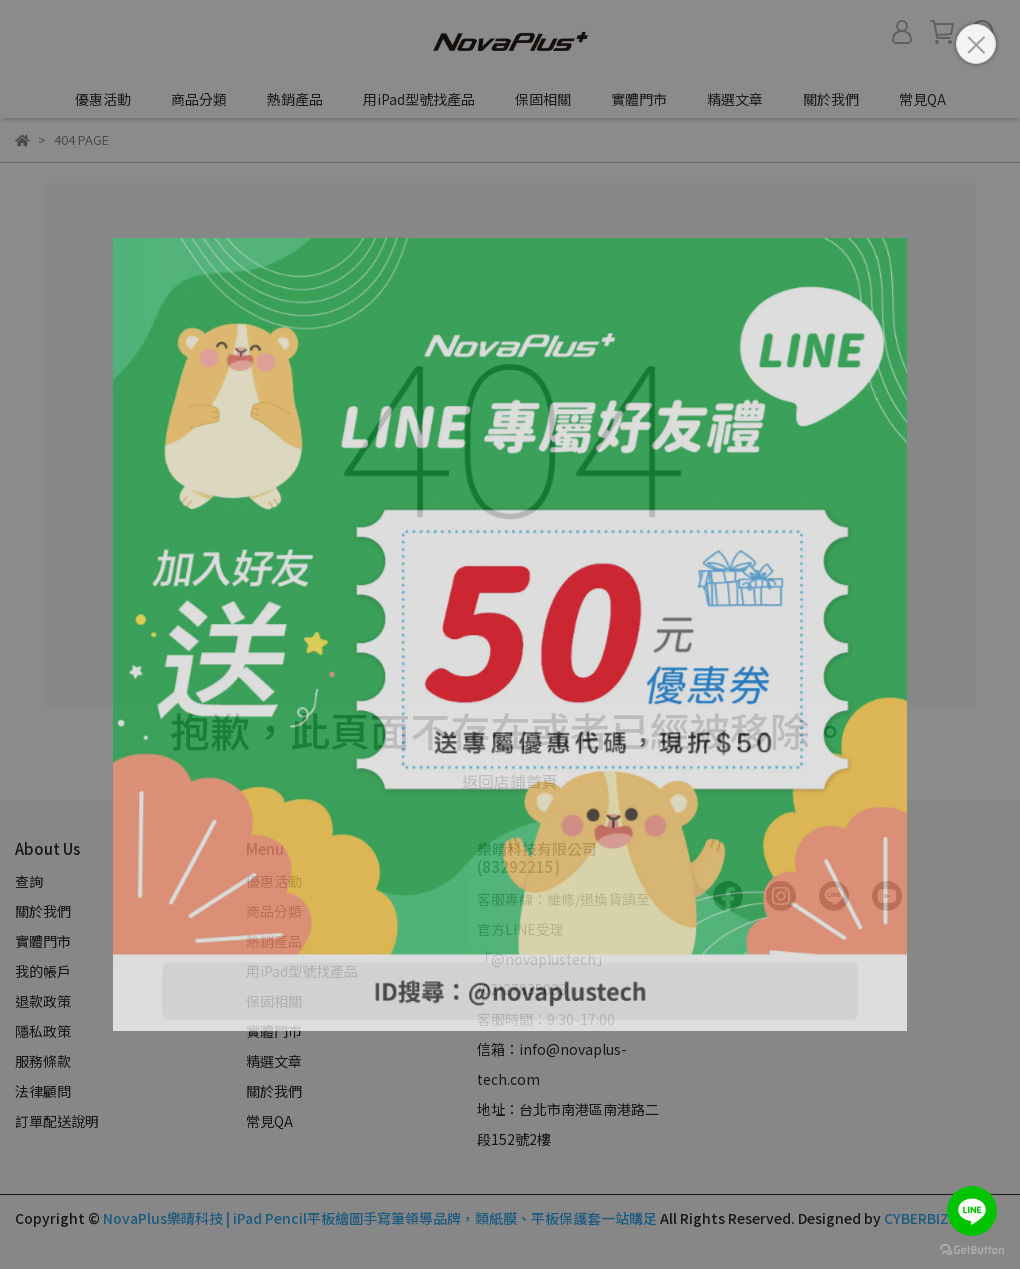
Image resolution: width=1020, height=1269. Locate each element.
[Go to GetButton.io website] (972, 1249)
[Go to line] (972, 1211)
